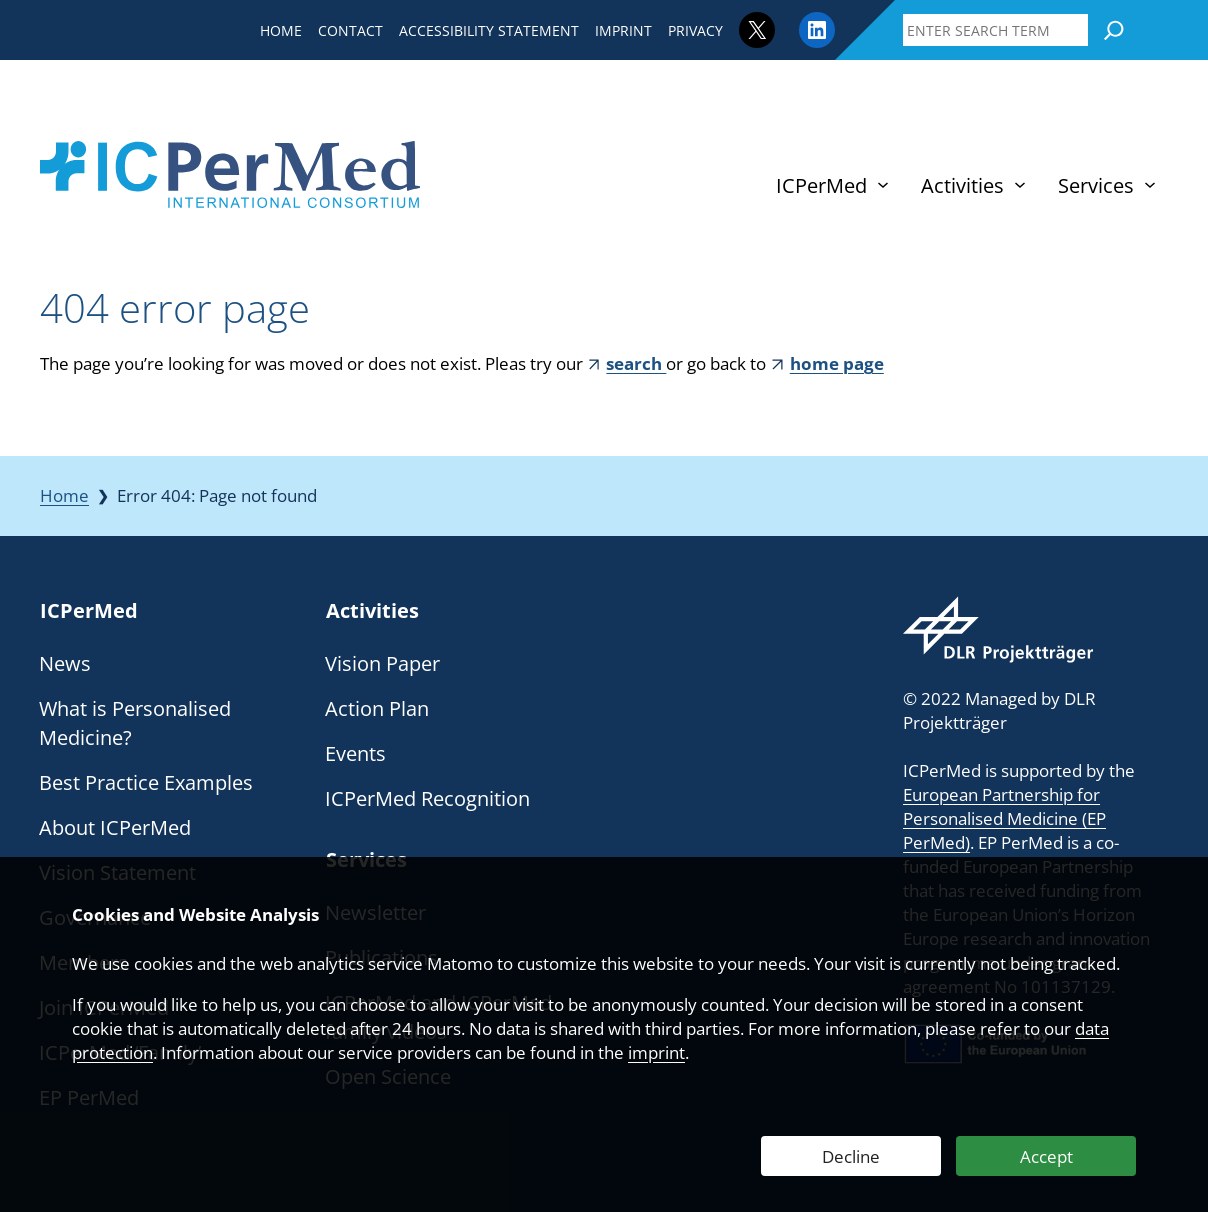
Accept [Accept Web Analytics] (1046, 1156)
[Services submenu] (1150, 185)
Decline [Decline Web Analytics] (851, 1156)
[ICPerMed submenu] (883, 185)
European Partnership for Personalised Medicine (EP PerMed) (1004, 818)
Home (64, 495)
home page (837, 363)
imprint (656, 1052)
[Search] (1114, 30)
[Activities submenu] (1020, 185)
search (636, 363)
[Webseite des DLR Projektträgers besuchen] (998, 629)
